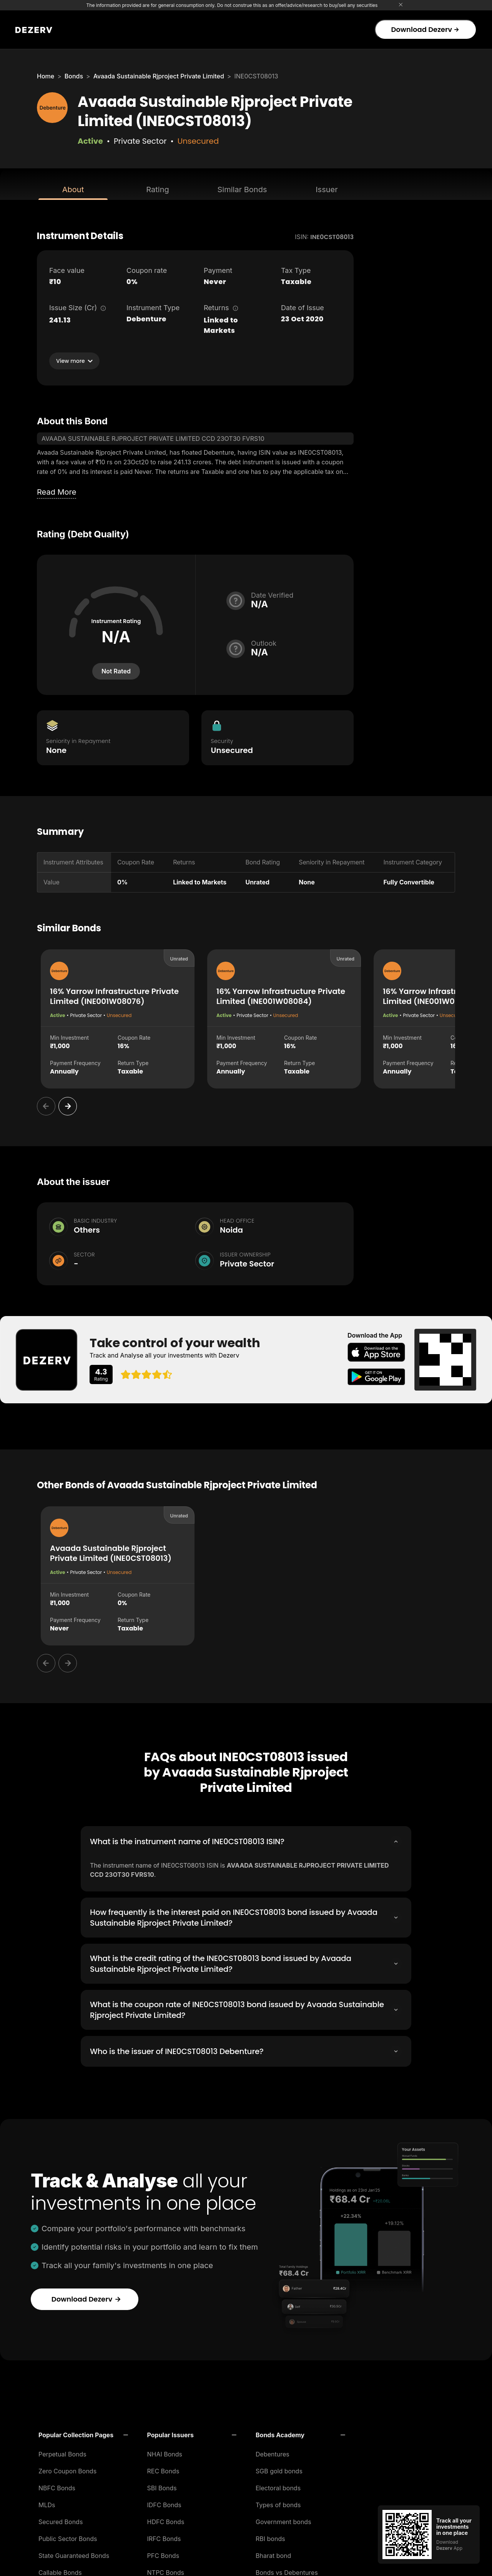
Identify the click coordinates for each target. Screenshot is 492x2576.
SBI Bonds (162, 2486)
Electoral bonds (278, 2486)
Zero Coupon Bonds (67, 2469)
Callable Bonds (60, 2570)
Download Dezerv (425, 29)
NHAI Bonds (165, 2452)
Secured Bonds (60, 2519)
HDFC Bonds (165, 2519)
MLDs (46, 2502)
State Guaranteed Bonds (73, 2553)
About (73, 189)
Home (45, 76)
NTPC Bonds (165, 2570)
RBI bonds (270, 2536)
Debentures (272, 2452)
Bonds (74, 76)
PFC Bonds (163, 2553)
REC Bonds (163, 2469)
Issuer (327, 189)
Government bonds (283, 2519)
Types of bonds (278, 2502)
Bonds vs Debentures (287, 2570)
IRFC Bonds (164, 2536)
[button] (83, 2432)
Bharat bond (273, 2553)
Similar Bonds (242, 189)
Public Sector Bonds (67, 2536)
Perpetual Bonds (62, 2452)
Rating (157, 189)
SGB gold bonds (279, 2469)
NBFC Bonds (56, 2486)
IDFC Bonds (164, 2502)
